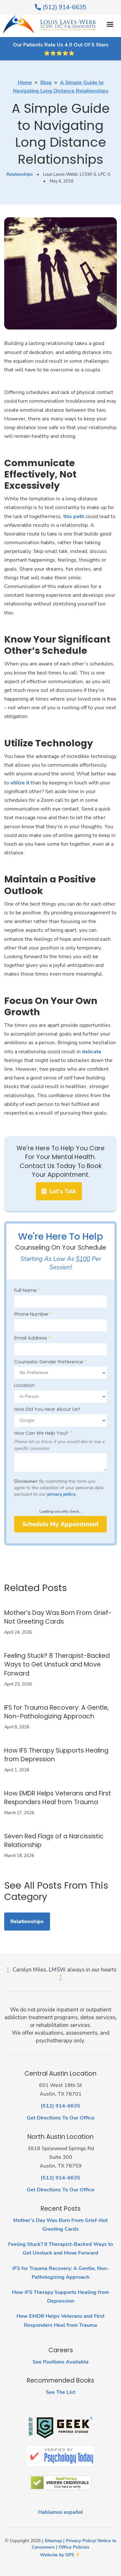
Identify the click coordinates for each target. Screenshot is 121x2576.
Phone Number (33, 1314)
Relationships (19, 174)
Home (25, 82)
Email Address (32, 1338)
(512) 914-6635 (60, 7)
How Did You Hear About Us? (47, 1409)
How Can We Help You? (43, 1433)
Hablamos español (60, 2512)
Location (24, 1385)
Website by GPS (57, 2554)
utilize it (19, 782)
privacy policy (61, 1494)
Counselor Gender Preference (50, 1362)
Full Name (27, 1290)
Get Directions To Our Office (61, 2117)
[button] (110, 24)
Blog (46, 82)
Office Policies (74, 2547)
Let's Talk (59, 1191)
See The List (60, 2392)
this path (73, 516)
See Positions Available (61, 2361)
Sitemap (53, 2540)
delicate (91, 1051)
